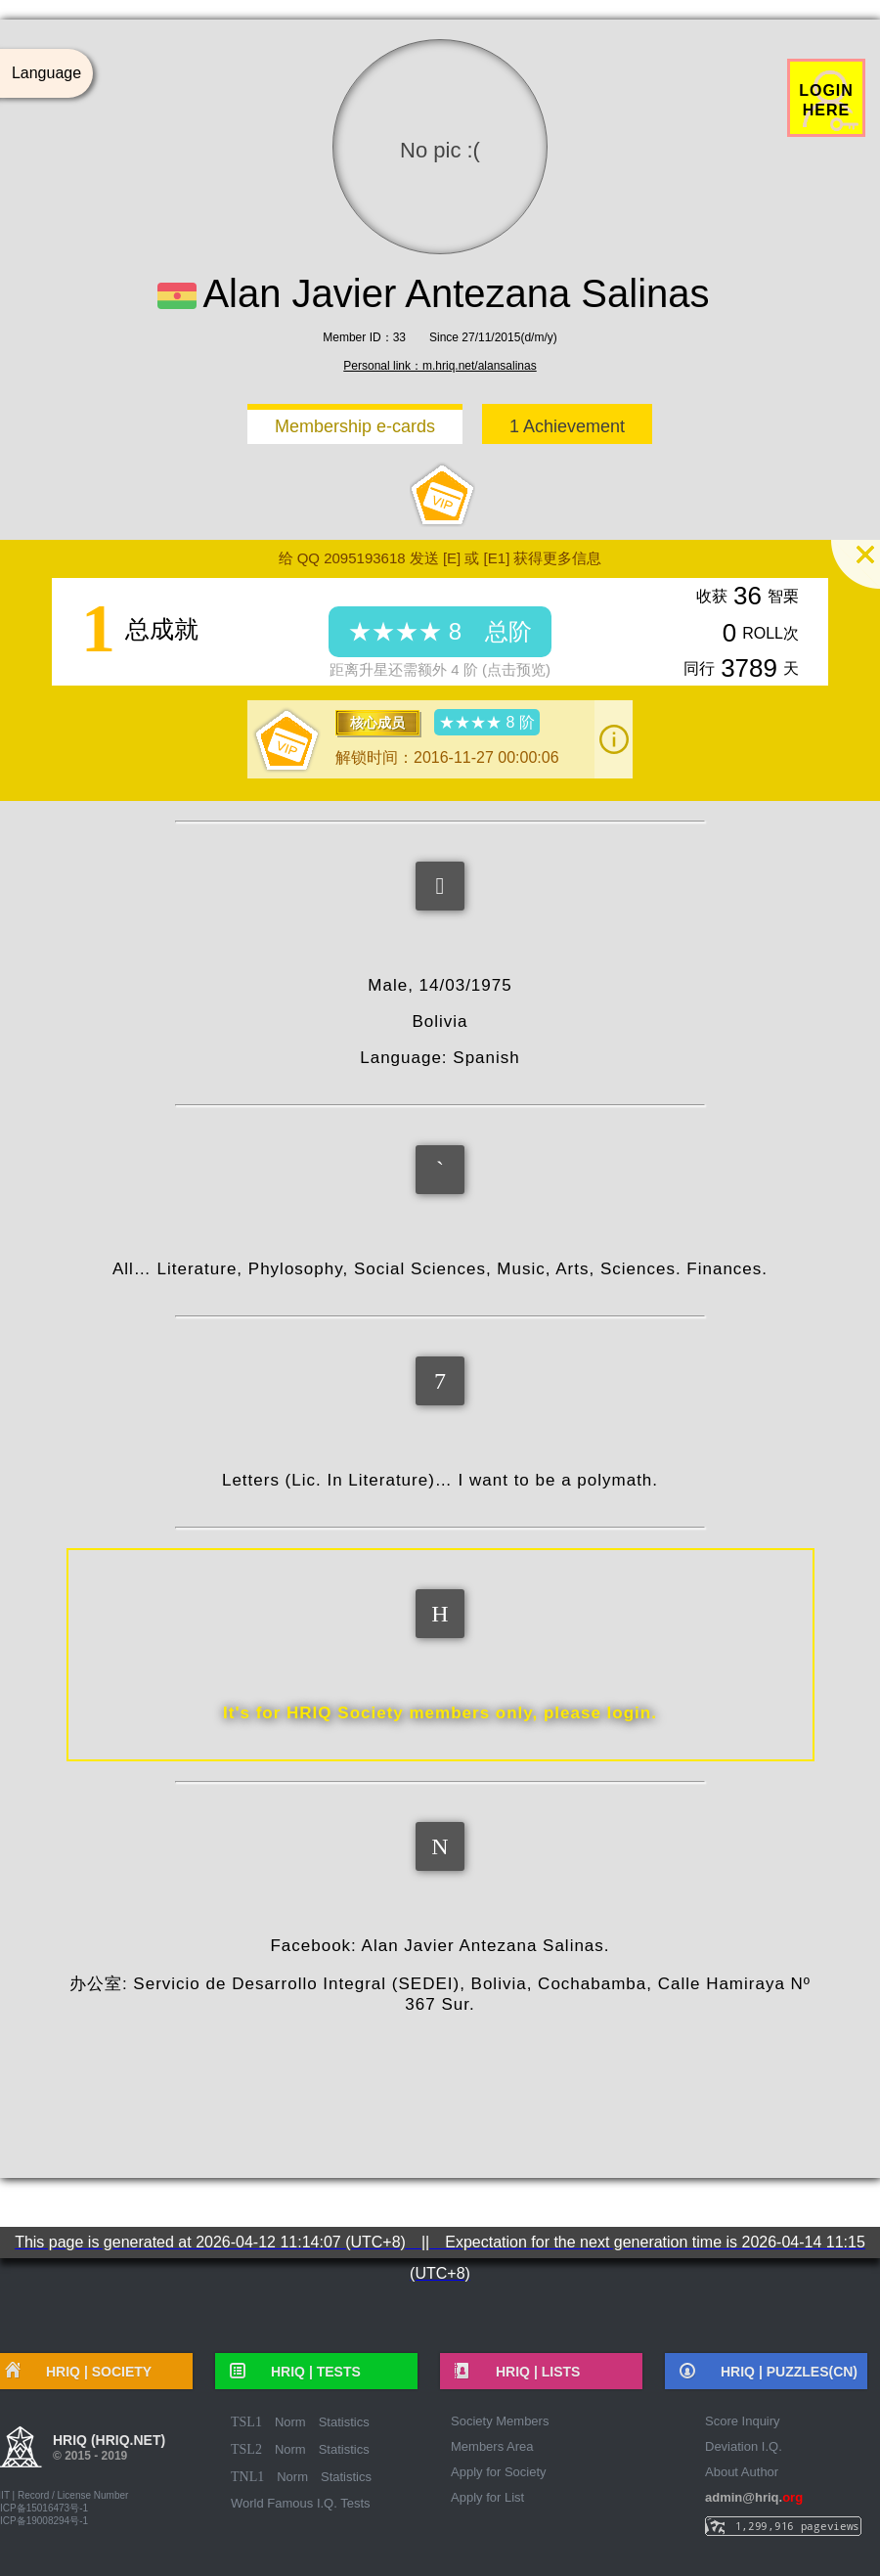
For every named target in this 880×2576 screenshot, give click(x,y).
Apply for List (487, 2497)
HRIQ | (309, 2371)
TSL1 (246, 2422)
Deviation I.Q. (743, 2446)
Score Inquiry (742, 2421)
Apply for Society (499, 2472)
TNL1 (247, 2476)
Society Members (500, 2421)
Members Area (492, 2446)
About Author (741, 2472)
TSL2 (246, 2449)
